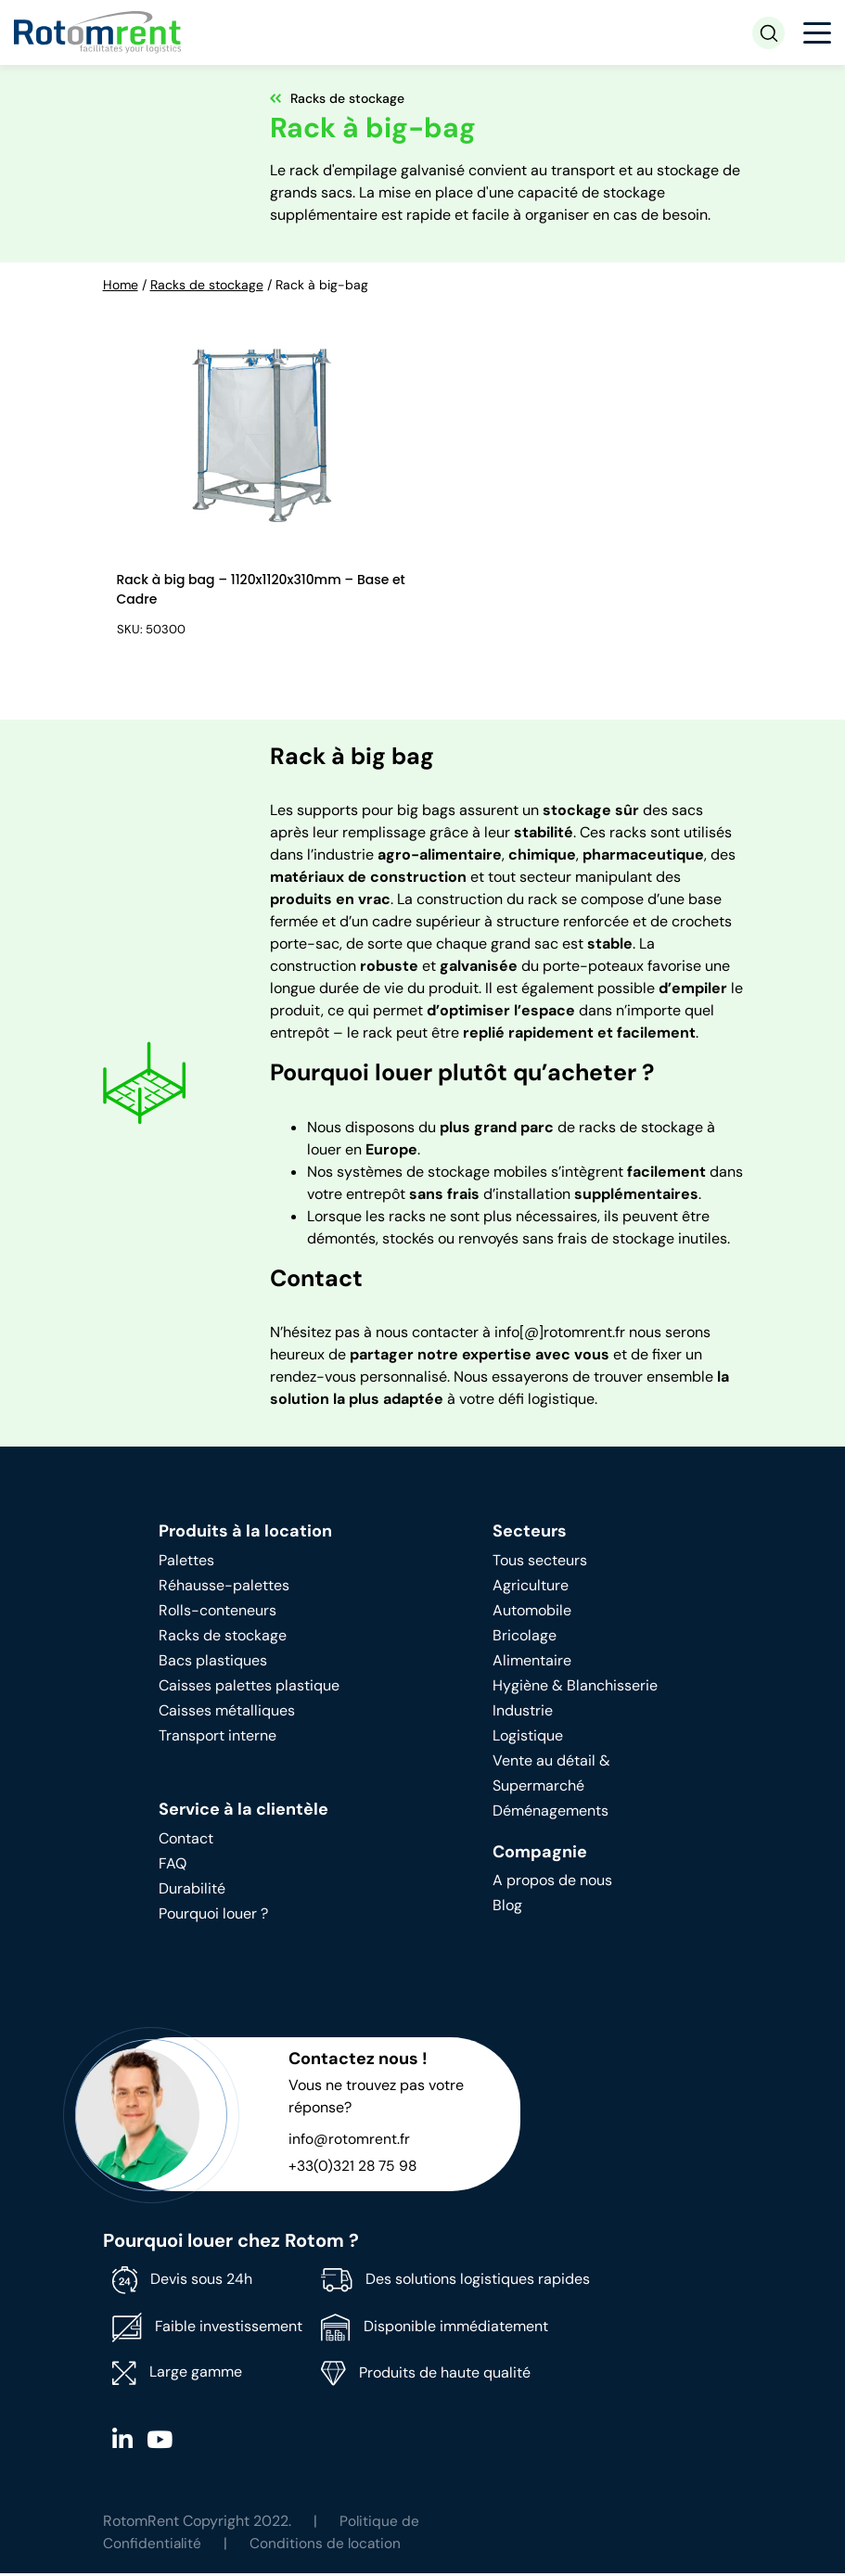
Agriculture (531, 1588)
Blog (507, 1908)
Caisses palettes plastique (249, 1688)
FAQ (172, 1866)
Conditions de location (327, 2546)
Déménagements (550, 1813)
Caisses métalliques (227, 1713)
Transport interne (217, 1738)
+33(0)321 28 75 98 (353, 2168)
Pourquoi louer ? (213, 1916)
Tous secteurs (540, 1563)
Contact (186, 1841)
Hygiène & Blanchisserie (575, 1688)
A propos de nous (552, 1883)
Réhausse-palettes (224, 1588)
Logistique (528, 1738)
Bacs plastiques (213, 1663)
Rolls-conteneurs (217, 1613)
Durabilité (192, 1891)
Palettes (186, 1563)
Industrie (523, 1713)
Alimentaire (532, 1663)
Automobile (532, 1613)
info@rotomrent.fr (349, 2141)
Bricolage (525, 1638)
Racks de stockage (206, 284)
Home (120, 284)
